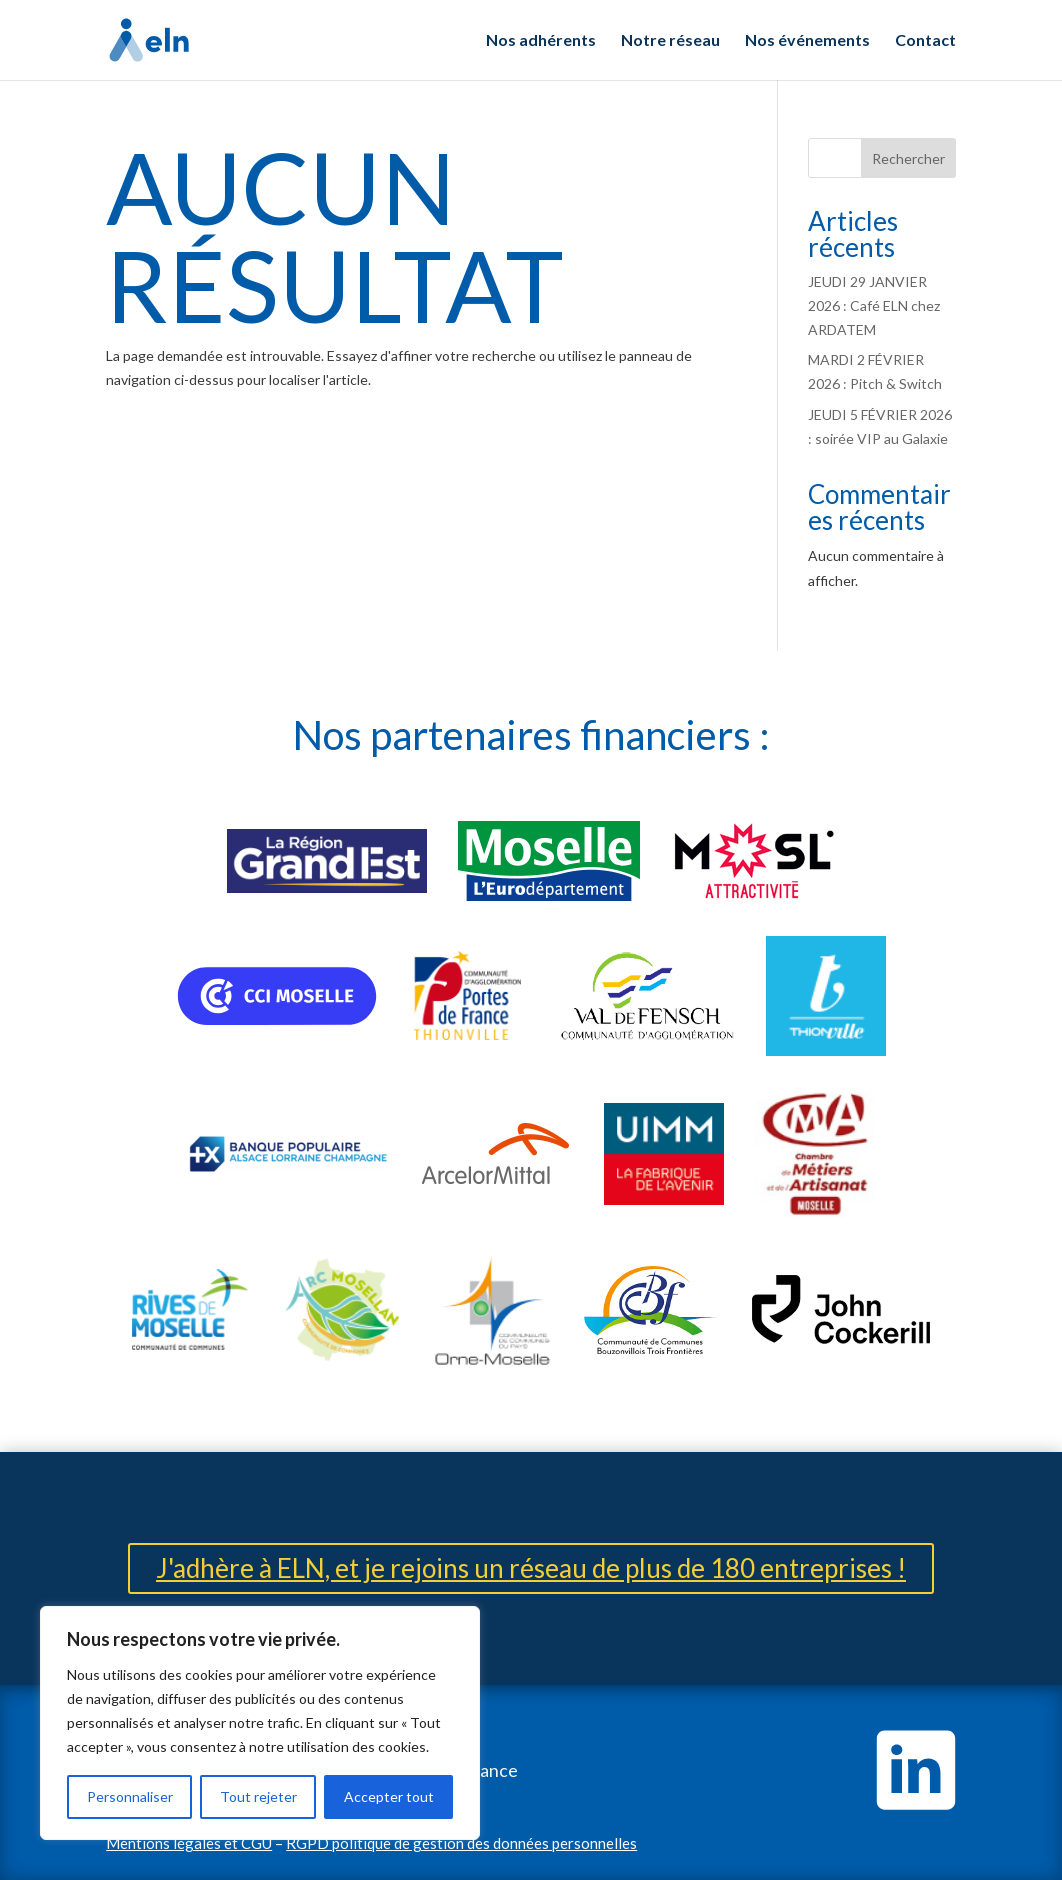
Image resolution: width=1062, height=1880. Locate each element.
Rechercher (908, 158)
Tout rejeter (258, 1796)
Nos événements (807, 41)
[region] (260, 1723)
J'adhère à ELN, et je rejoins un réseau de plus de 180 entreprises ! (531, 1568)
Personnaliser (130, 1796)
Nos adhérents (541, 41)
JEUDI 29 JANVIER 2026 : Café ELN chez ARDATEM (874, 305)
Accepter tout (389, 1796)
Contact (925, 41)
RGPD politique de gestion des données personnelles (461, 1843)
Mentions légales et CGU (189, 1843)
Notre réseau (670, 41)
